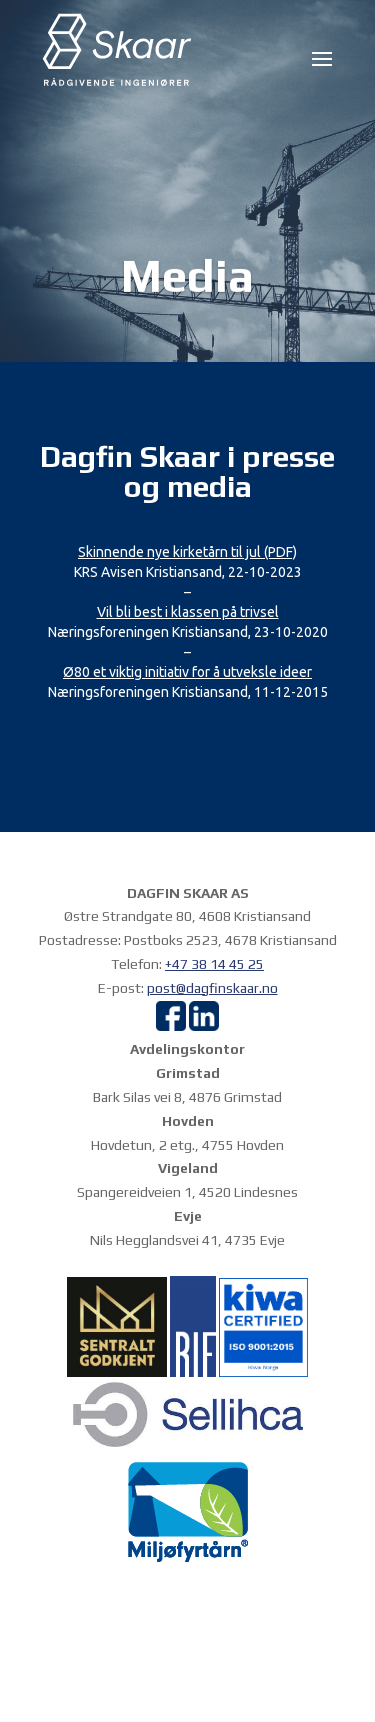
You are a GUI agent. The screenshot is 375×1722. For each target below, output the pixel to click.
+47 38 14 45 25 (214, 964)
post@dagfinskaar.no (212, 988)
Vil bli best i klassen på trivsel (188, 612)
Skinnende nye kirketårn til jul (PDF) (187, 552)
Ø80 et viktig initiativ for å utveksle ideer (187, 672)
